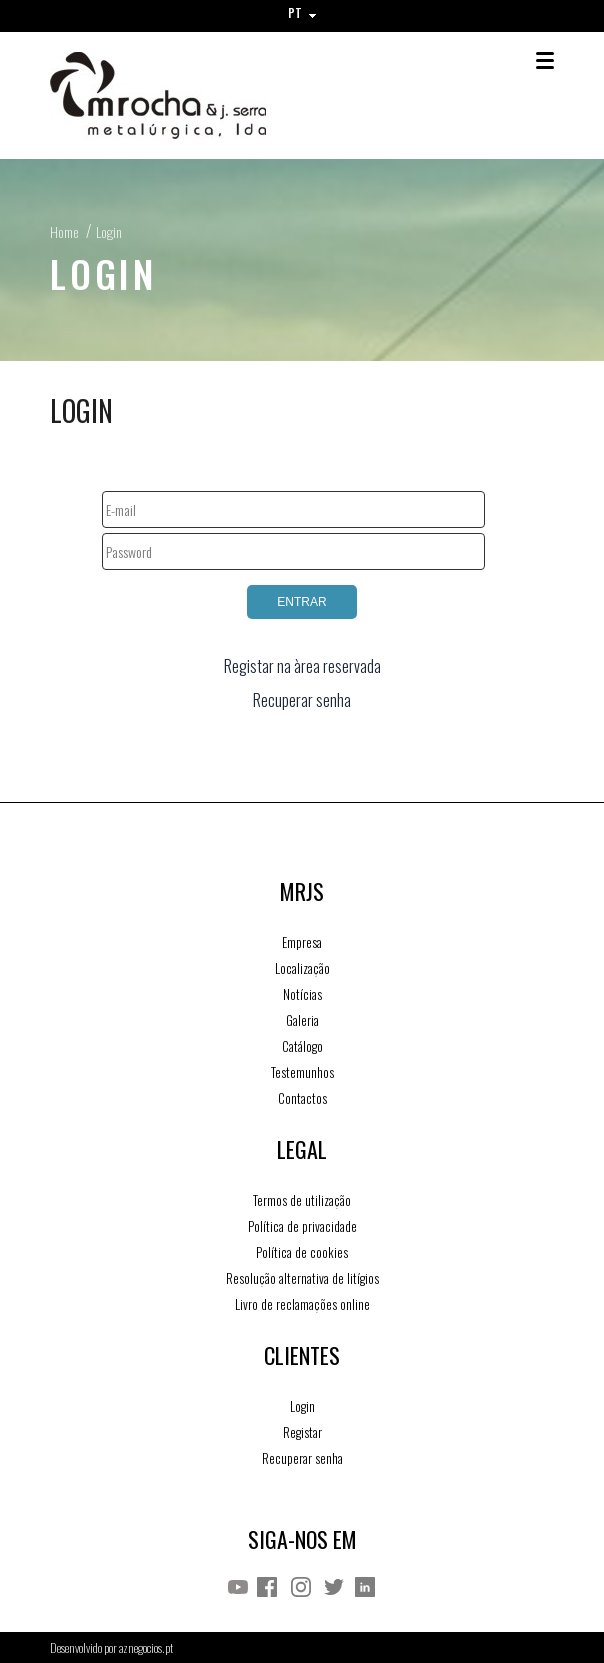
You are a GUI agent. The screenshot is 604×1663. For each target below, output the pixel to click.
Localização (302, 968)
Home (64, 231)
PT (302, 12)
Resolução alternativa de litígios (302, 1278)
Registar (302, 1432)
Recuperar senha (302, 700)
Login (109, 231)
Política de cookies (302, 1252)
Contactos (302, 1098)
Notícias (302, 994)
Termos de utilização (302, 1200)
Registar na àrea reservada (302, 666)
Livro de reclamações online (302, 1304)
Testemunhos (302, 1072)
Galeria (302, 1020)
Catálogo (302, 1046)
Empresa (302, 942)
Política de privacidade (302, 1226)
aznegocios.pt (146, 1647)
